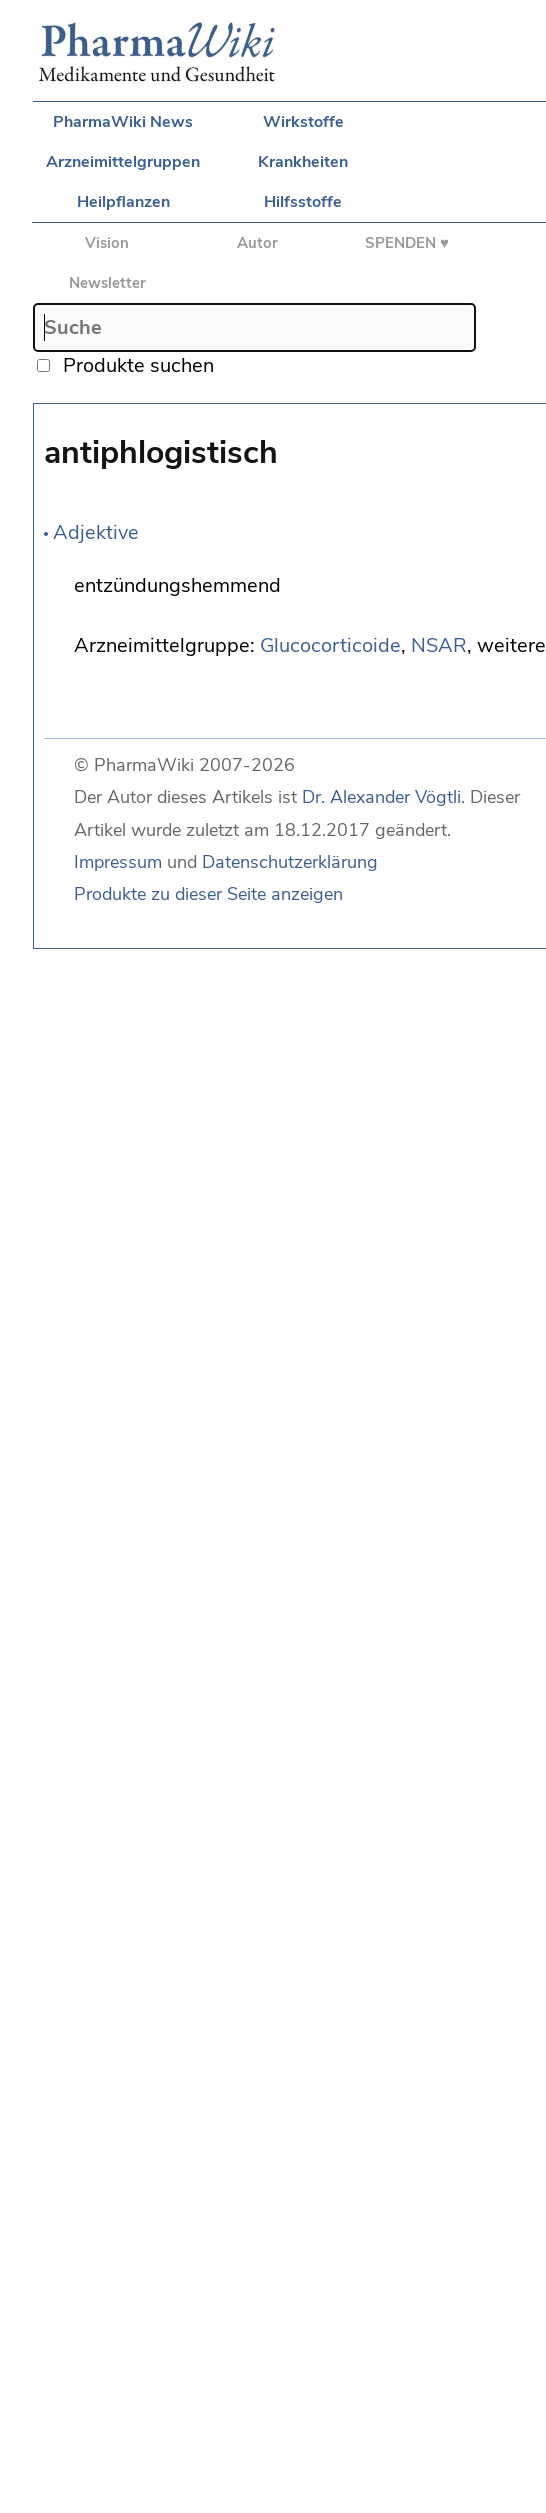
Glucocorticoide (330, 645)
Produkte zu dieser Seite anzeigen (208, 894)
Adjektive (96, 532)
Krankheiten (303, 162)
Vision (107, 243)
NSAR (439, 645)
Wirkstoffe (303, 122)
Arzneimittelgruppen (123, 162)
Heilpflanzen (123, 202)
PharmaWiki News (123, 122)
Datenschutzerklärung (290, 862)
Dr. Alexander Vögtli (381, 797)
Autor (257, 243)
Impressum (118, 862)
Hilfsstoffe (303, 202)
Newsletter (107, 283)
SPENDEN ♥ (407, 243)
